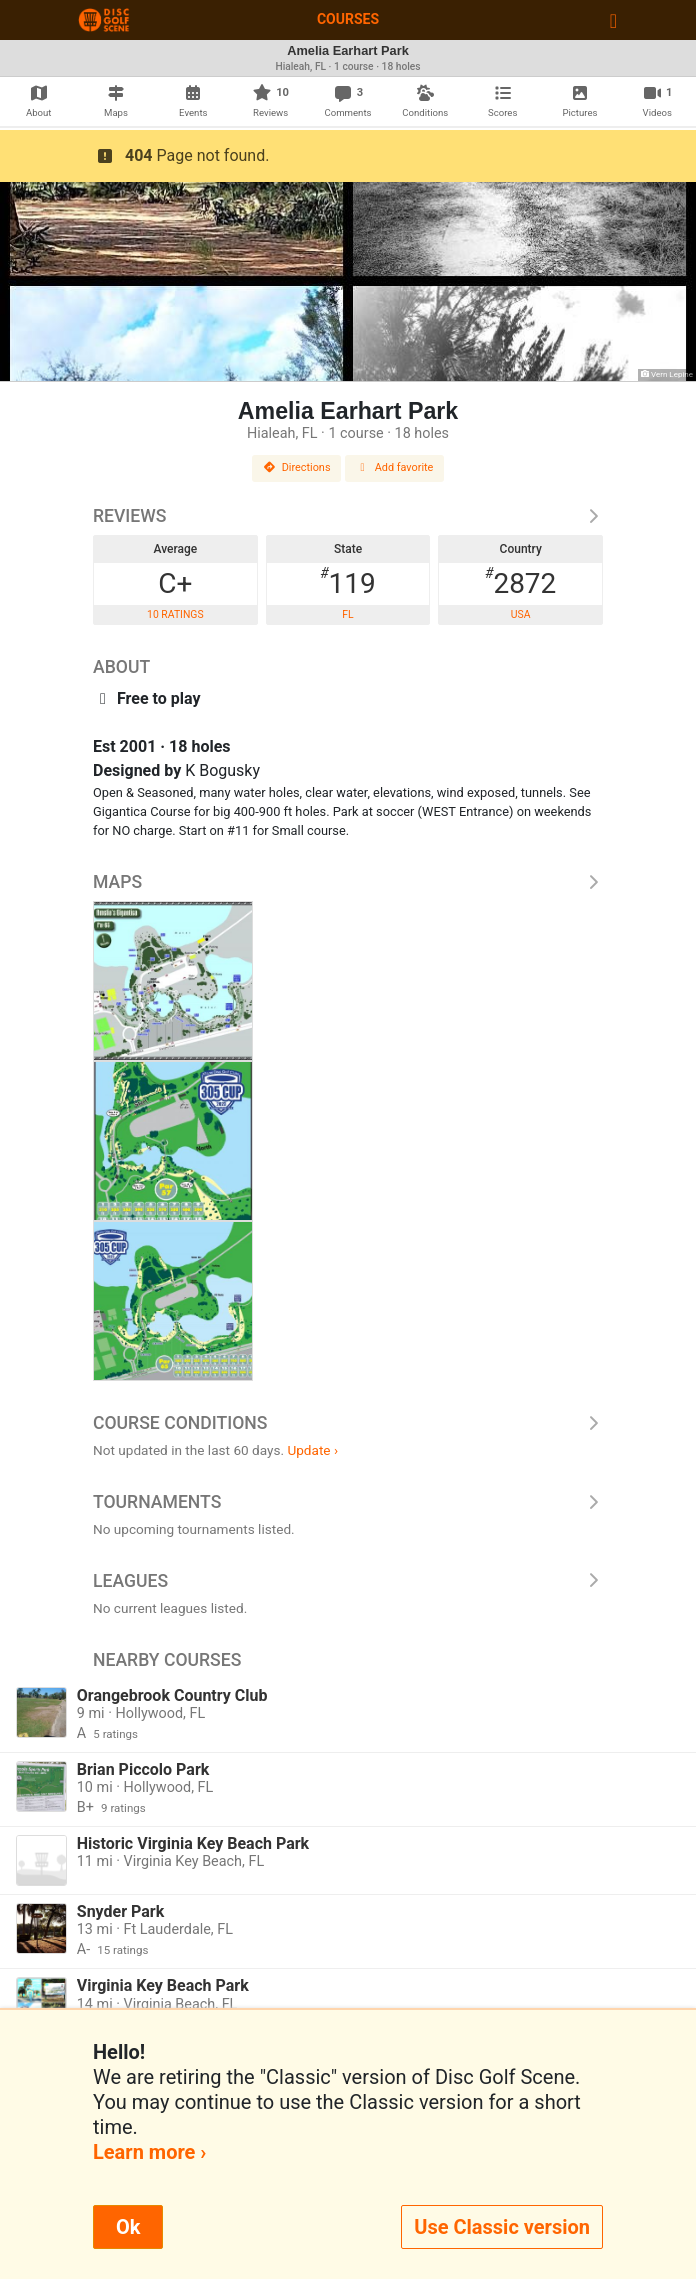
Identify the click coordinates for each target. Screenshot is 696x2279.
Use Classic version (502, 2227)
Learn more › (149, 2152)
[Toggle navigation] (613, 20)
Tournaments (348, 1502)
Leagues (348, 1581)
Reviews (348, 516)
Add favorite (395, 467)
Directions (297, 467)
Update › (312, 1450)
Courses (348, 19)
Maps (348, 882)
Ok (128, 2227)
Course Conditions (348, 1423)
